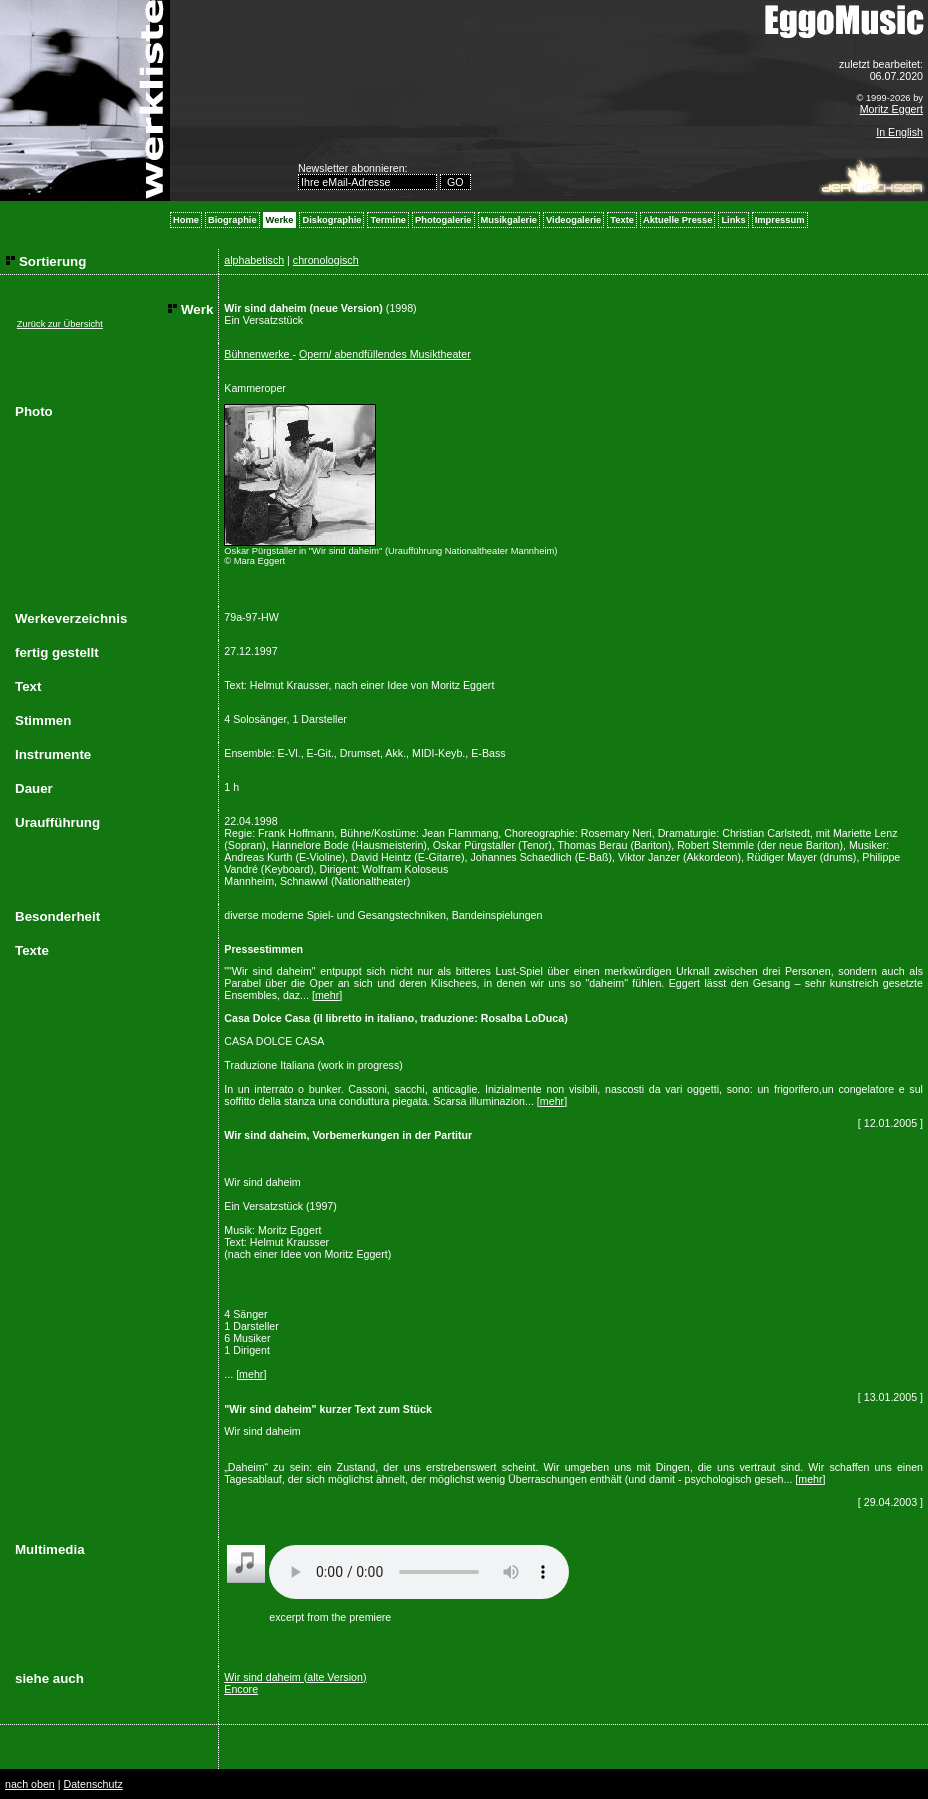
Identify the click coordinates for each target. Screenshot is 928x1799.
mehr (327, 995)
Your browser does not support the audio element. (419, 1572)
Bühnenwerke (258, 354)
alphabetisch (254, 260)
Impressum (780, 220)
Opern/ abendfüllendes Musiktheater (385, 354)
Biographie (232, 220)
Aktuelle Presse (677, 220)
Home (186, 220)
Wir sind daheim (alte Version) (295, 1677)
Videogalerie (573, 220)
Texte (622, 220)
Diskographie (331, 220)
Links (733, 220)
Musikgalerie (509, 220)
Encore (241, 1689)
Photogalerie (443, 220)
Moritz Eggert (891, 109)
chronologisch (326, 260)
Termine (388, 220)
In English (899, 132)
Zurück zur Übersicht (60, 324)
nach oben (30, 1784)
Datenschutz (92, 1784)
